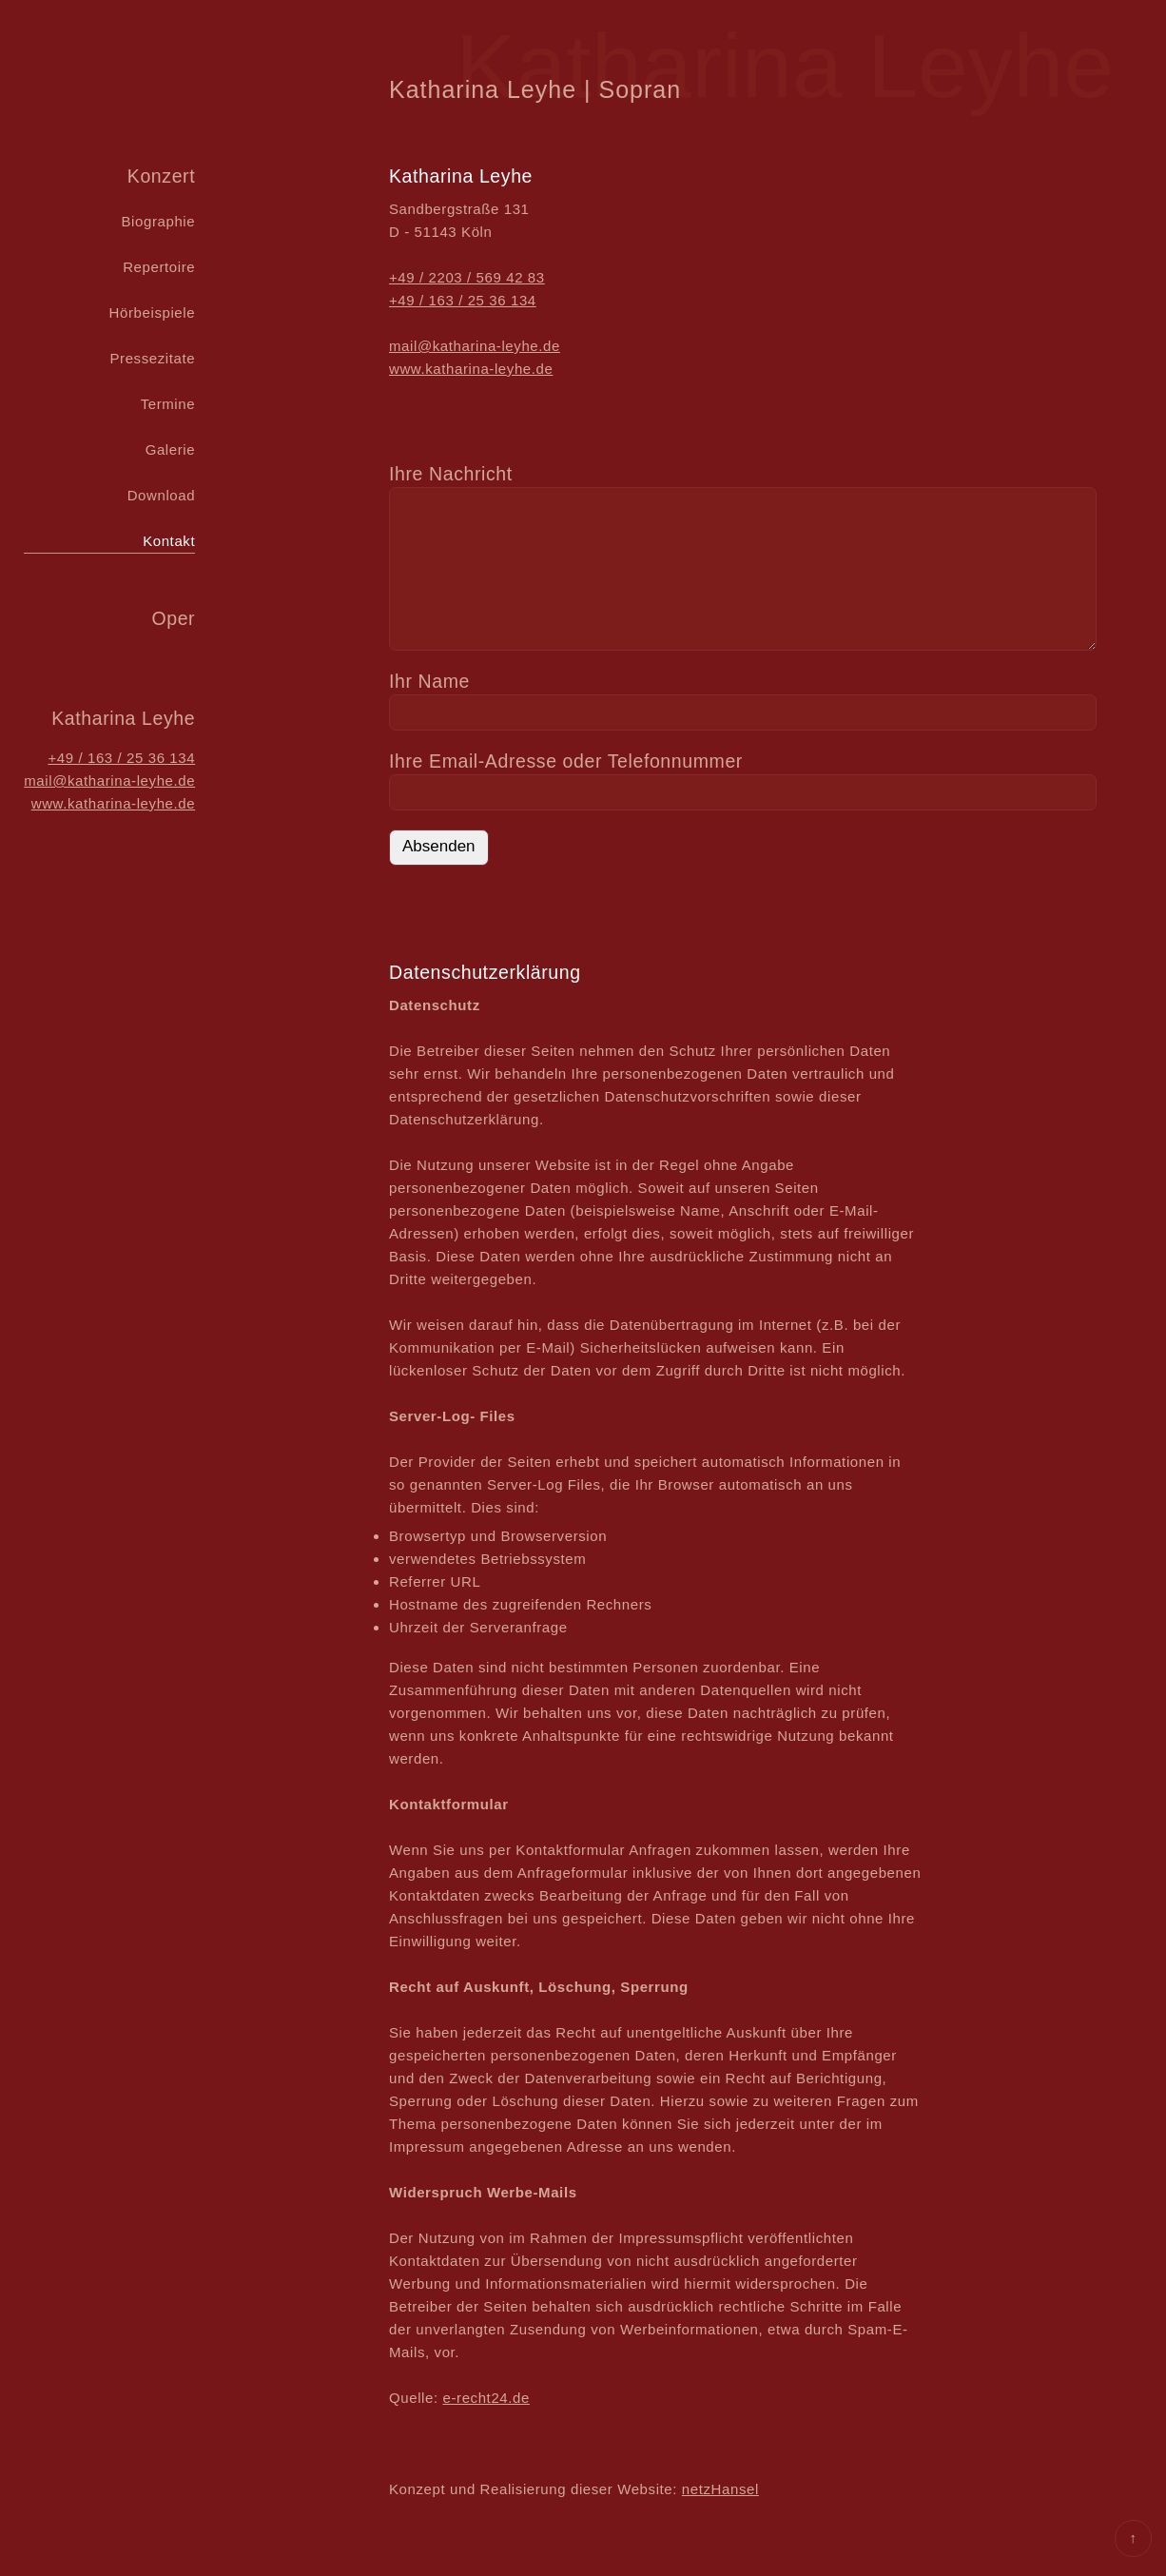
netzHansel (720, 2489)
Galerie (171, 449)
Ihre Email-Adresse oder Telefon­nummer (566, 761)
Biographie (158, 221)
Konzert (161, 176)
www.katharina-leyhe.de (113, 803)
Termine (168, 404)
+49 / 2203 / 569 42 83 (467, 277)
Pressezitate (152, 358)
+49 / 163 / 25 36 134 (121, 758)
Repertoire (159, 267)
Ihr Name (429, 681)
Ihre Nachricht (451, 473)
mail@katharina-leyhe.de (109, 780)
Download (161, 495)
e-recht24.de (486, 2398)
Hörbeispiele (152, 312)
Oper (173, 618)
